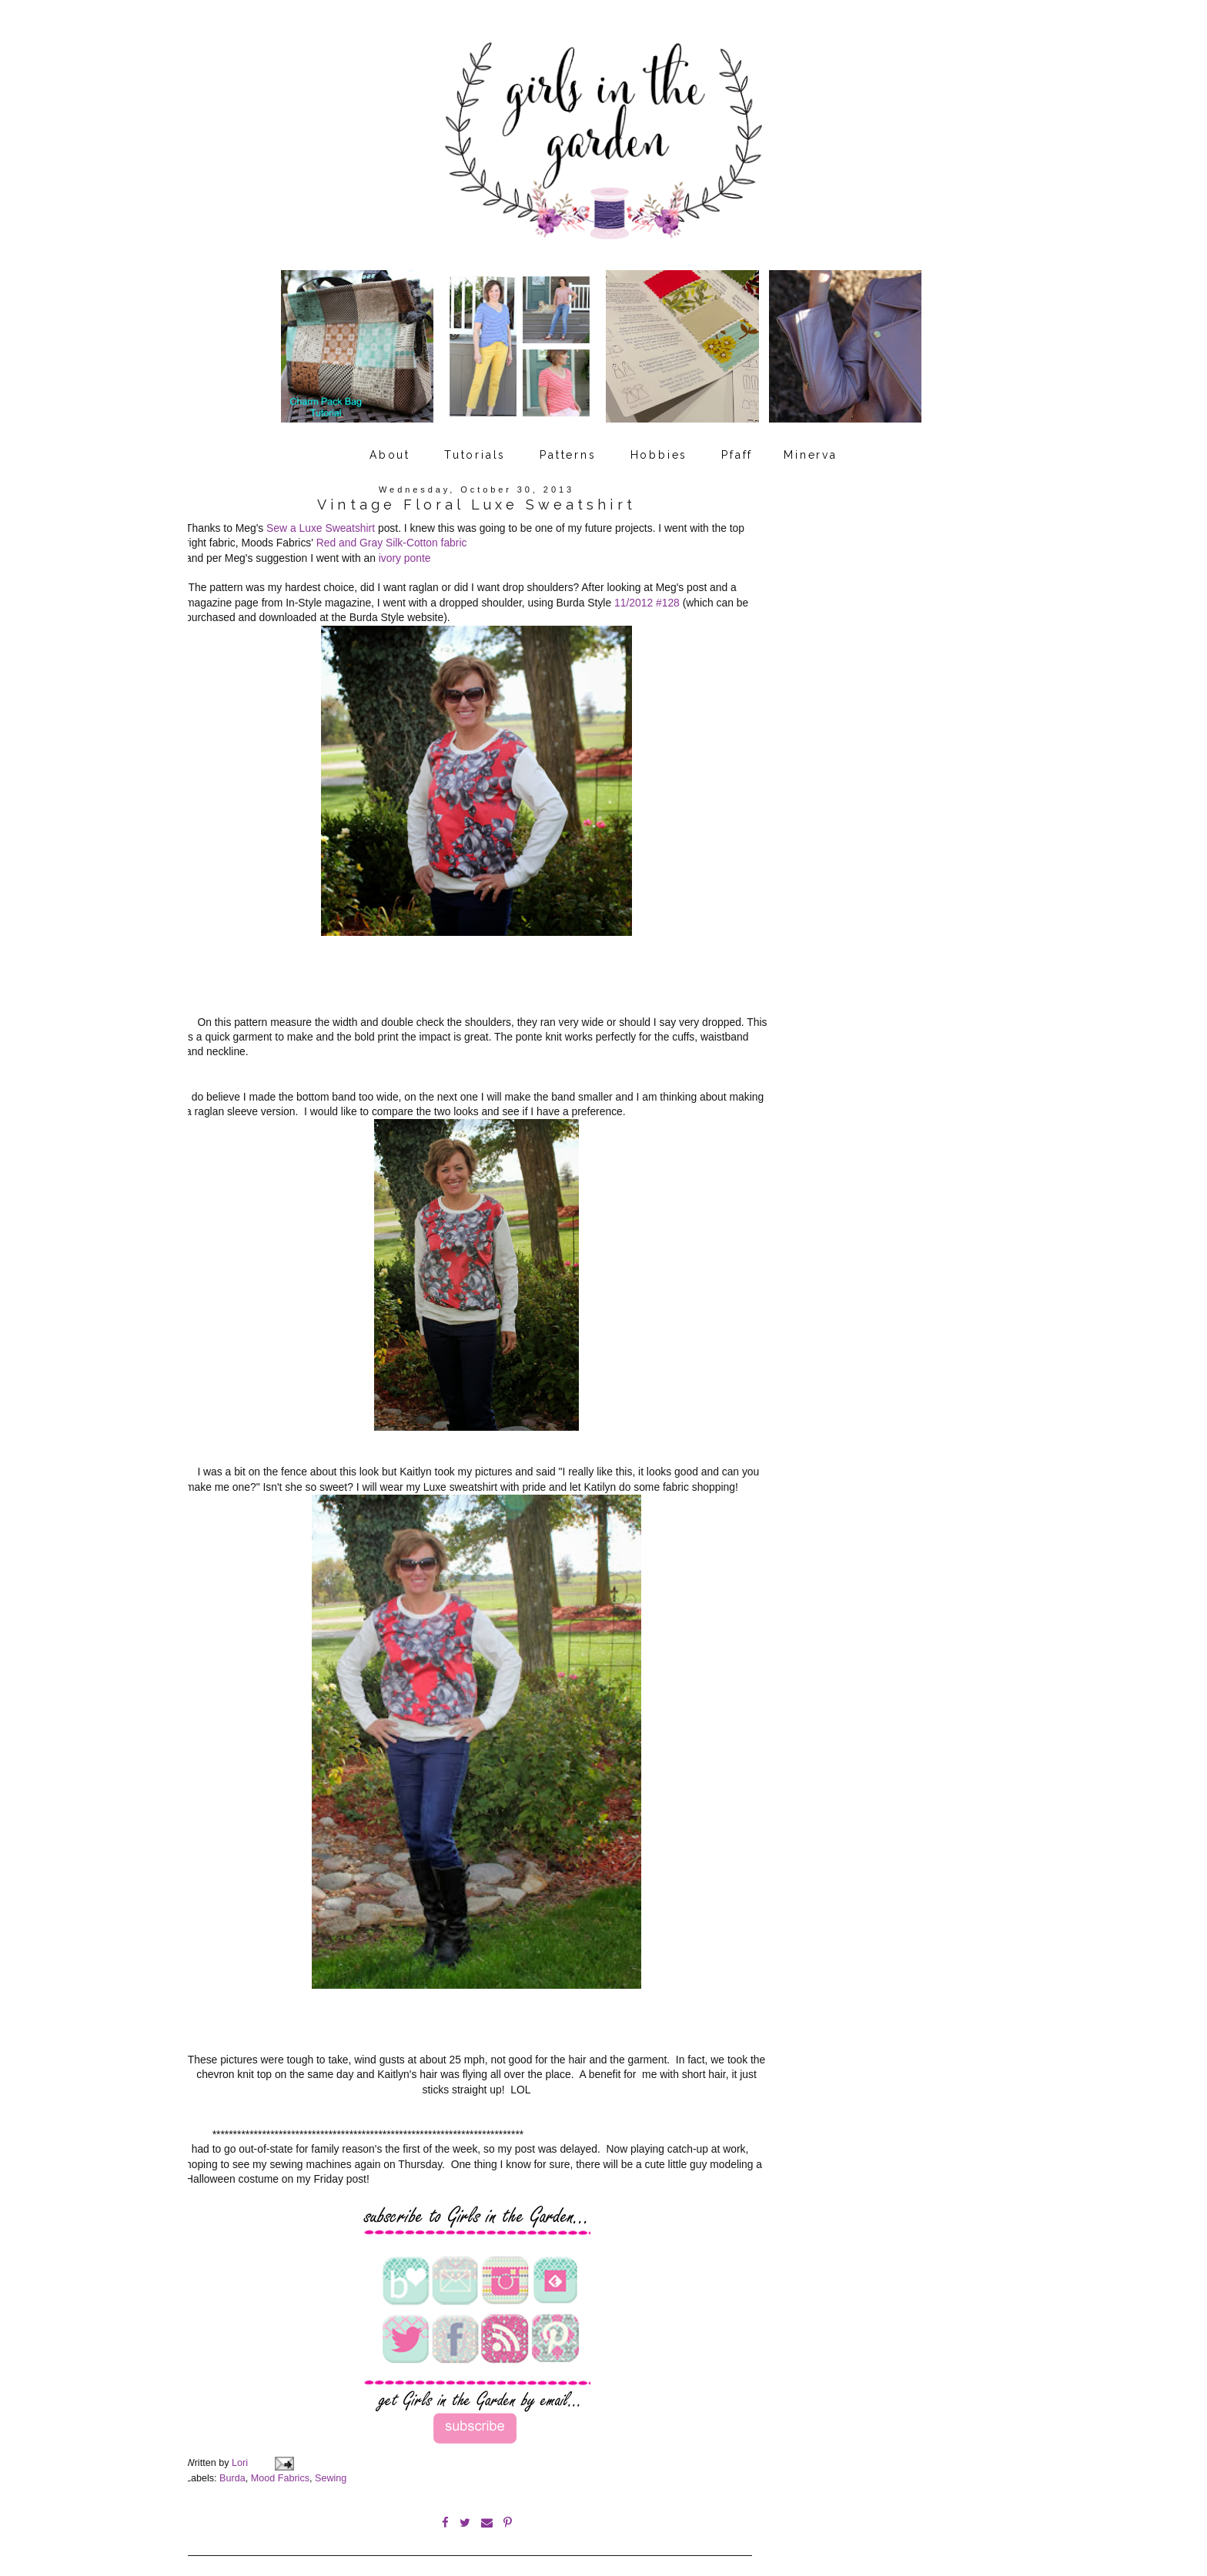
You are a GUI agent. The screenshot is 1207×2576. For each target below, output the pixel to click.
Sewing (330, 2459)
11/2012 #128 (647, 596)
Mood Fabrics (280, 2459)
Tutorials (475, 449)
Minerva (811, 449)
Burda (232, 2459)
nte (423, 552)
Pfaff (737, 449)
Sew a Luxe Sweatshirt (320, 522)
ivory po (397, 552)
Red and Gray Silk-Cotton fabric (391, 536)
